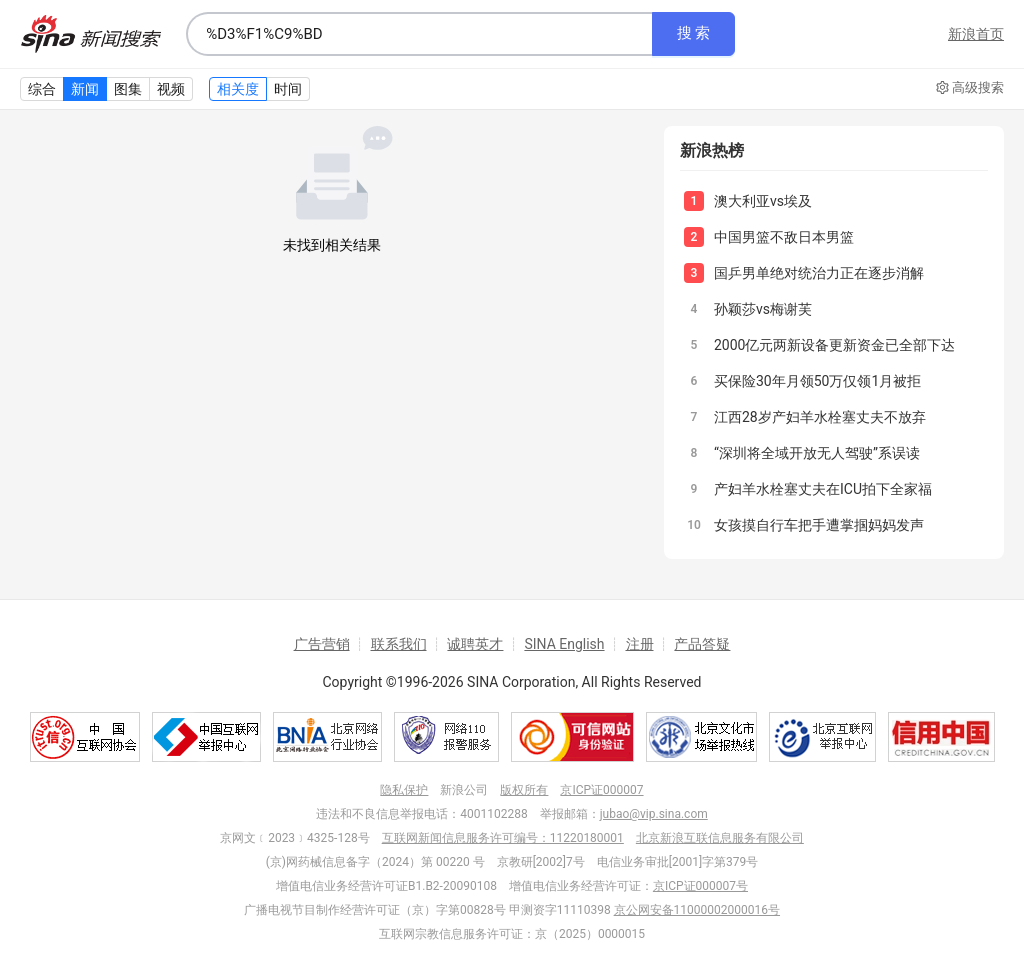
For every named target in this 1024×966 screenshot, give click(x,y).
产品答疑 (702, 644)
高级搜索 (970, 88)
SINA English (564, 644)
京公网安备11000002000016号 (697, 910)
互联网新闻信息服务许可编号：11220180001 (503, 838)
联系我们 (399, 644)
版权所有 (524, 790)
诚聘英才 (475, 644)
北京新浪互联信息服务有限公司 (720, 838)
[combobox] (419, 34)
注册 (640, 644)
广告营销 (322, 644)
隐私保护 (404, 790)
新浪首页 (976, 34)
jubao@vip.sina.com (654, 814)
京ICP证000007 (601, 790)
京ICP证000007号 (700, 886)
